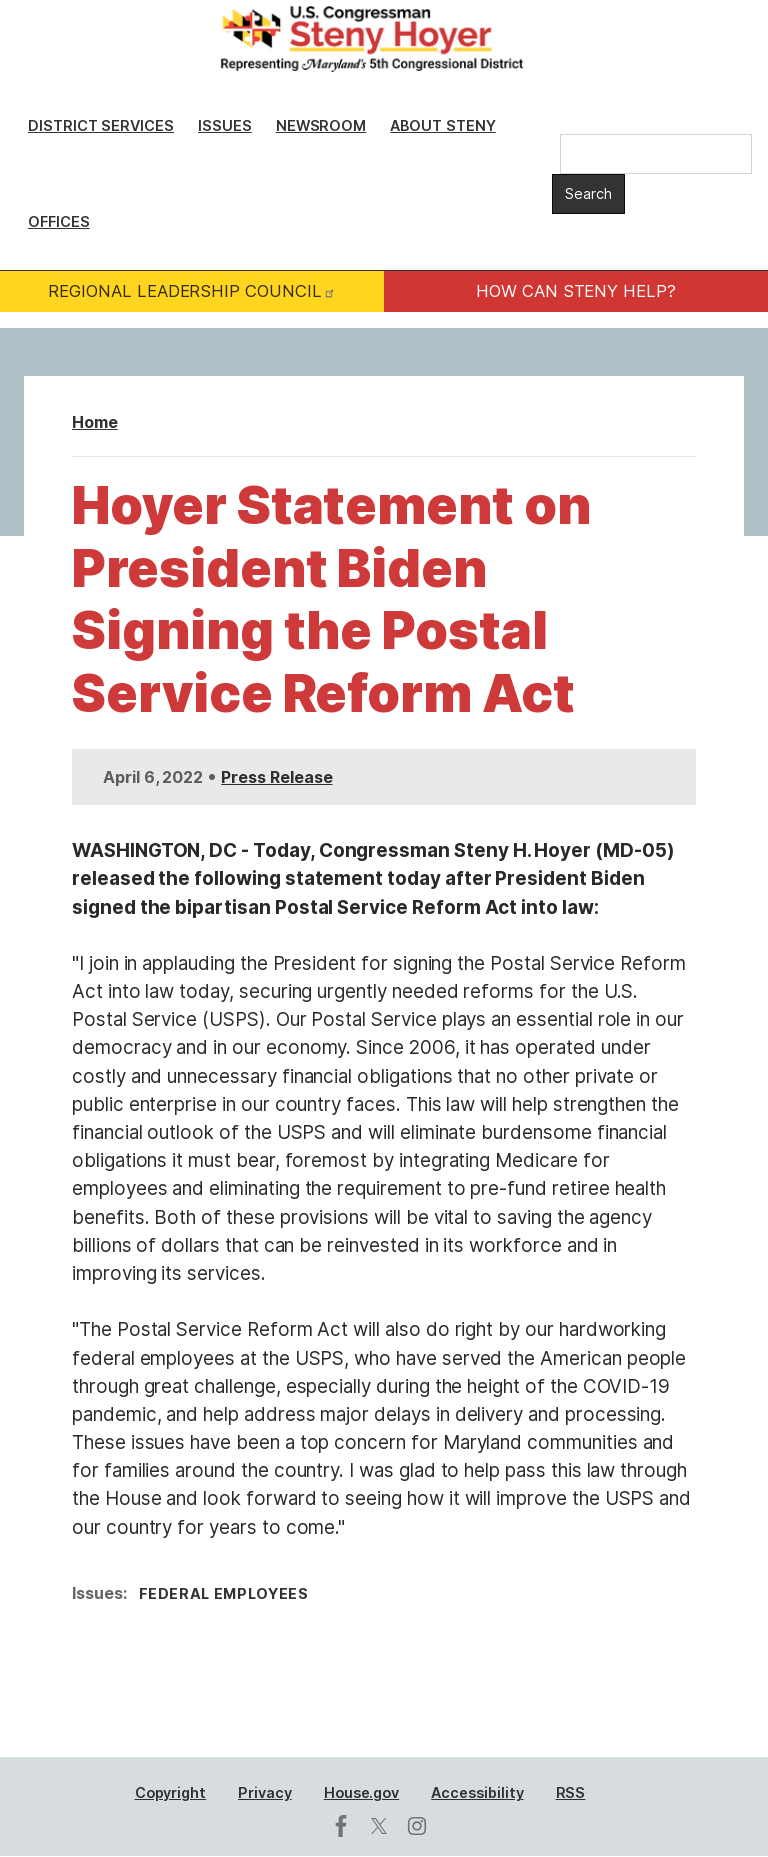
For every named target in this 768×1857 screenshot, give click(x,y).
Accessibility (477, 1792)
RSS (571, 1792)
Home (95, 422)
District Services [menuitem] (101, 125)
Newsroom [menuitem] (321, 125)
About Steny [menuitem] (442, 125)
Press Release (276, 777)
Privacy (265, 1792)
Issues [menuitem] (225, 125)
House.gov (362, 1792)
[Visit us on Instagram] (422, 1826)
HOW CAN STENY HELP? (576, 291)
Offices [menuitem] (59, 221)
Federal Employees (224, 1593)
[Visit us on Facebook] (346, 1826)
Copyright (171, 1792)
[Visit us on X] (384, 1826)
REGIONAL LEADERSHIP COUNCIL (191, 291)
